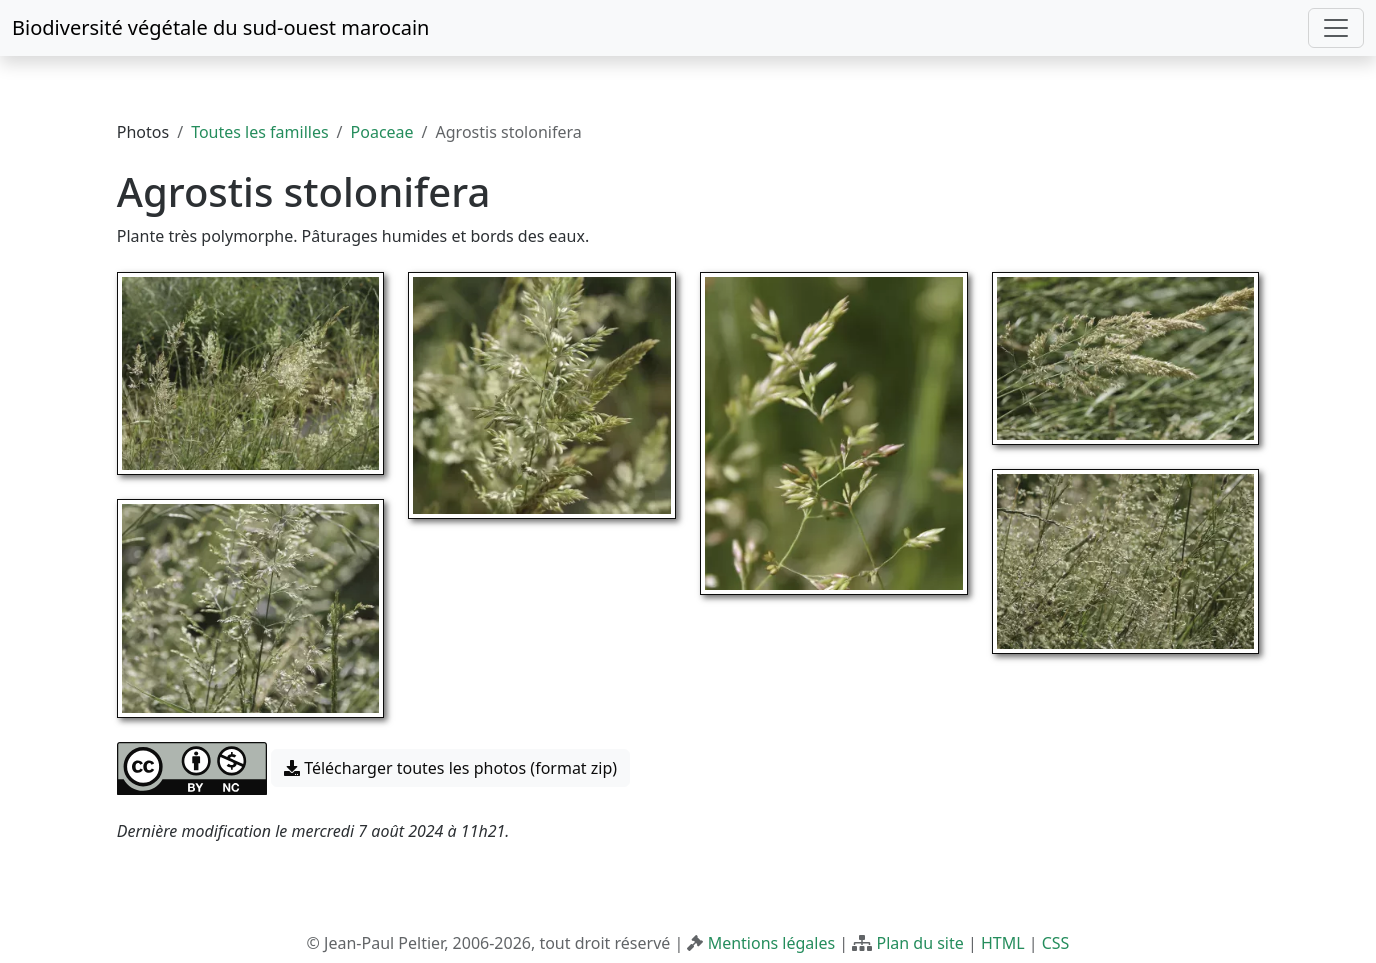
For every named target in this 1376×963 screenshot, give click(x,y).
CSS (1056, 943)
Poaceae (382, 132)
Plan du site (919, 943)
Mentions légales (772, 943)
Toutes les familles (259, 132)
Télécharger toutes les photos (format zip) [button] (450, 768)
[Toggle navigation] (1336, 28)
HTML (1003, 943)
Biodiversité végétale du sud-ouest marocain (220, 27)
